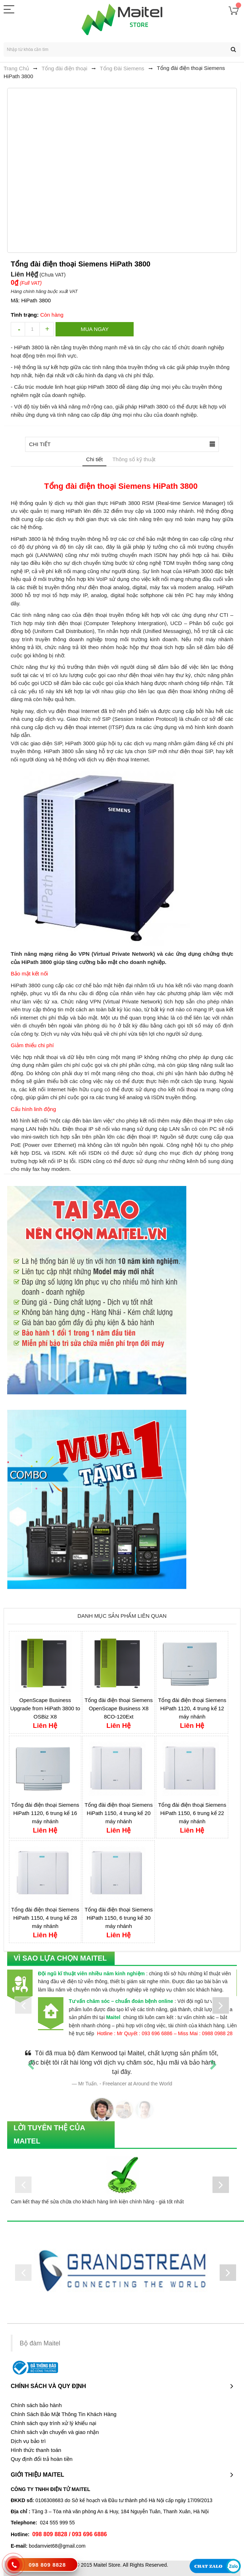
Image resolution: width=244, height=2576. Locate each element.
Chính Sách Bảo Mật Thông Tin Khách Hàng (63, 2414)
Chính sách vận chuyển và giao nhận (55, 2432)
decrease (18, 329)
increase (46, 329)
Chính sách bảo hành (36, 2405)
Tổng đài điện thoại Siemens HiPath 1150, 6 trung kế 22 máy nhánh (192, 1812)
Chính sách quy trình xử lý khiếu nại (53, 2423)
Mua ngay (95, 329)
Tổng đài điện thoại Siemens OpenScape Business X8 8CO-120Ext (119, 1708)
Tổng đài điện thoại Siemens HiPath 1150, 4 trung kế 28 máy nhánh (45, 1917)
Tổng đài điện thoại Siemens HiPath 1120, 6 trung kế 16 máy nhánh (45, 1812)
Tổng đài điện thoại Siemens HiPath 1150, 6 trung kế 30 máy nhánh (119, 1917)
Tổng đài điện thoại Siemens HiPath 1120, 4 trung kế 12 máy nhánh (192, 1708)
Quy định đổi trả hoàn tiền (41, 2459)
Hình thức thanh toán (36, 2450)
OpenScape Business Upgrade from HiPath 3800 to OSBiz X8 (45, 1708)
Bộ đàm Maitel (40, 2343)
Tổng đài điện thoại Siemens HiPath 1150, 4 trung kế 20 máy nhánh (119, 1812)
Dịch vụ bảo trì (28, 2441)
